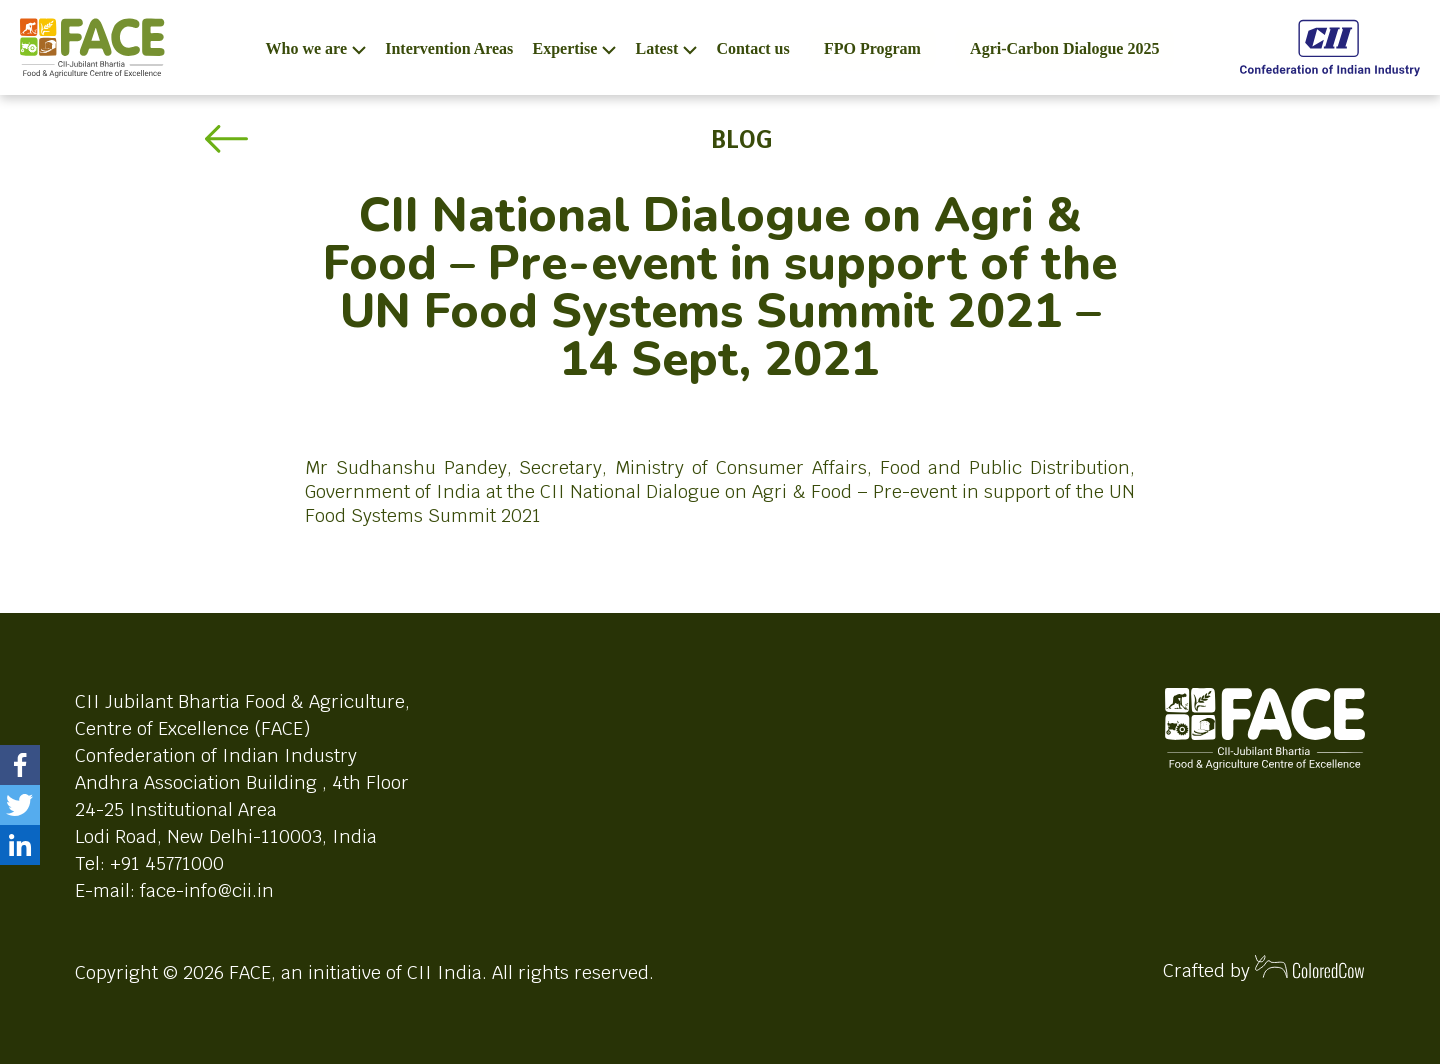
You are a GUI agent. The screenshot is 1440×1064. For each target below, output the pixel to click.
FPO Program (872, 48)
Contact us (752, 48)
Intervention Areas (449, 48)
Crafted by (1264, 968)
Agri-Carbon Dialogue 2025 (1064, 48)
